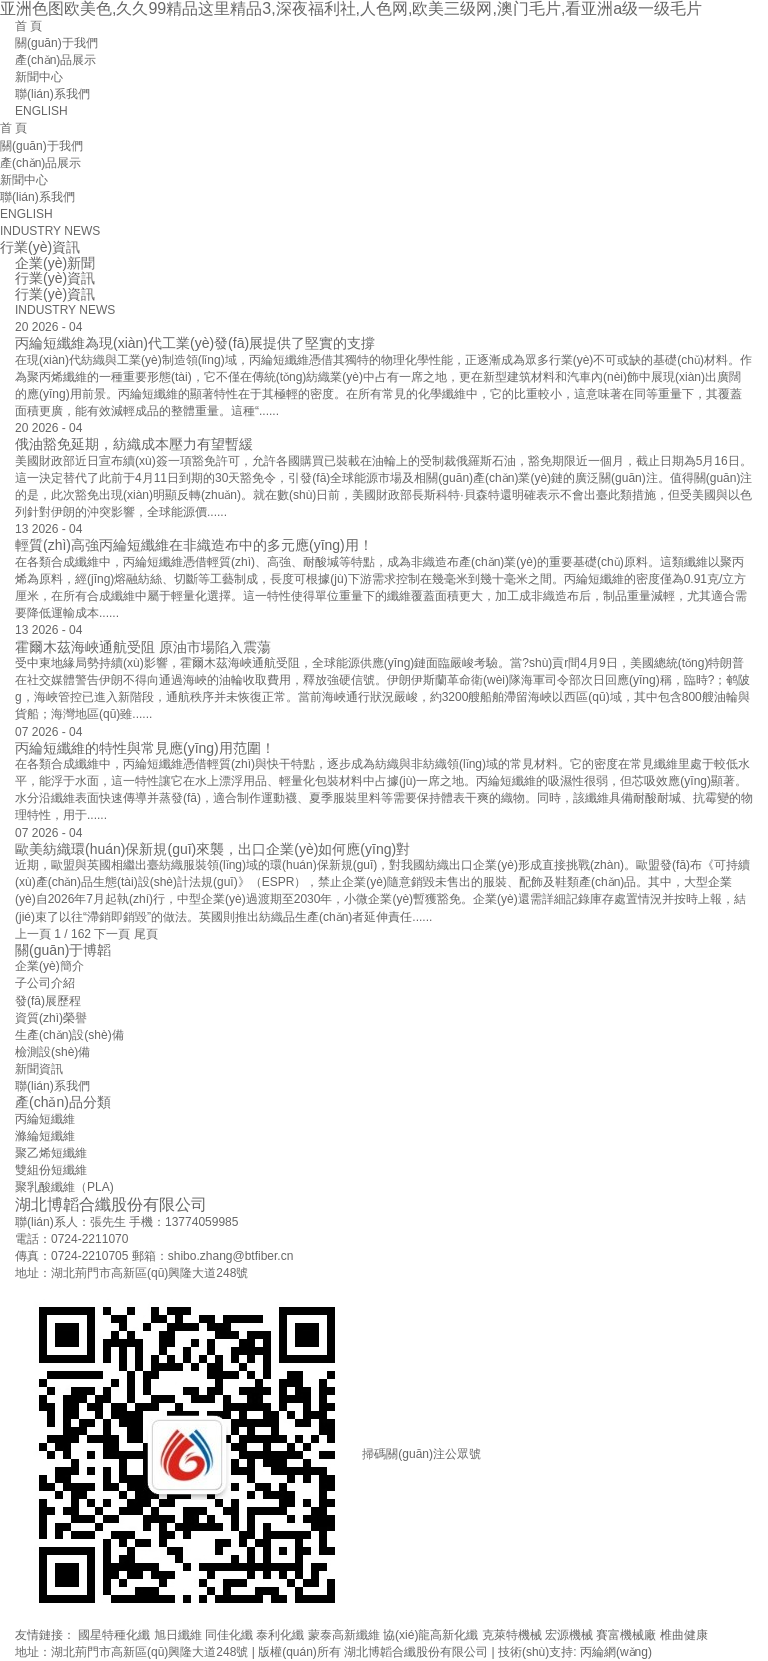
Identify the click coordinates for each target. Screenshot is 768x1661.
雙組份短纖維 (51, 1170)
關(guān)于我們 (56, 43)
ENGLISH (41, 111)
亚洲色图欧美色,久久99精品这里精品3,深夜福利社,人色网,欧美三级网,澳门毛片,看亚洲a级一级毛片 (351, 8)
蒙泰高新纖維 (344, 1635)
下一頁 (112, 934)
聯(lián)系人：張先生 (70, 1222)
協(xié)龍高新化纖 (430, 1635)
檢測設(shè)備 (52, 1052)
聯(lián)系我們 (52, 94)
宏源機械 (569, 1635)
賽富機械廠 (626, 1635)
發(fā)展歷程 (48, 1001)
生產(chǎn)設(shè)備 (69, 1035)
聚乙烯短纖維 (51, 1153)
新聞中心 (39, 77)
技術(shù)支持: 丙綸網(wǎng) (575, 1652)
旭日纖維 (178, 1635)
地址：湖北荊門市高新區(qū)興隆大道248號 (131, 1273)
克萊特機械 (512, 1635)
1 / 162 (72, 934)
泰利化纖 (280, 1635)
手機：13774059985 (183, 1222)
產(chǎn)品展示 (55, 60)
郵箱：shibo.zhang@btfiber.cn (213, 1256)
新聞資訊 (39, 1069)
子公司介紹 (45, 983)
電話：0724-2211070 (71, 1239)
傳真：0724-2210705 (71, 1256)
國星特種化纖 (114, 1635)
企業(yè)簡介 (49, 966)
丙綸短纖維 (45, 1119)
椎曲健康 (684, 1635)
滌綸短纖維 (45, 1136)
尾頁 (146, 934)
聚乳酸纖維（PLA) (64, 1187)
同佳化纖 (229, 1635)
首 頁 (28, 26)
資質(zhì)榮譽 (51, 1018)
